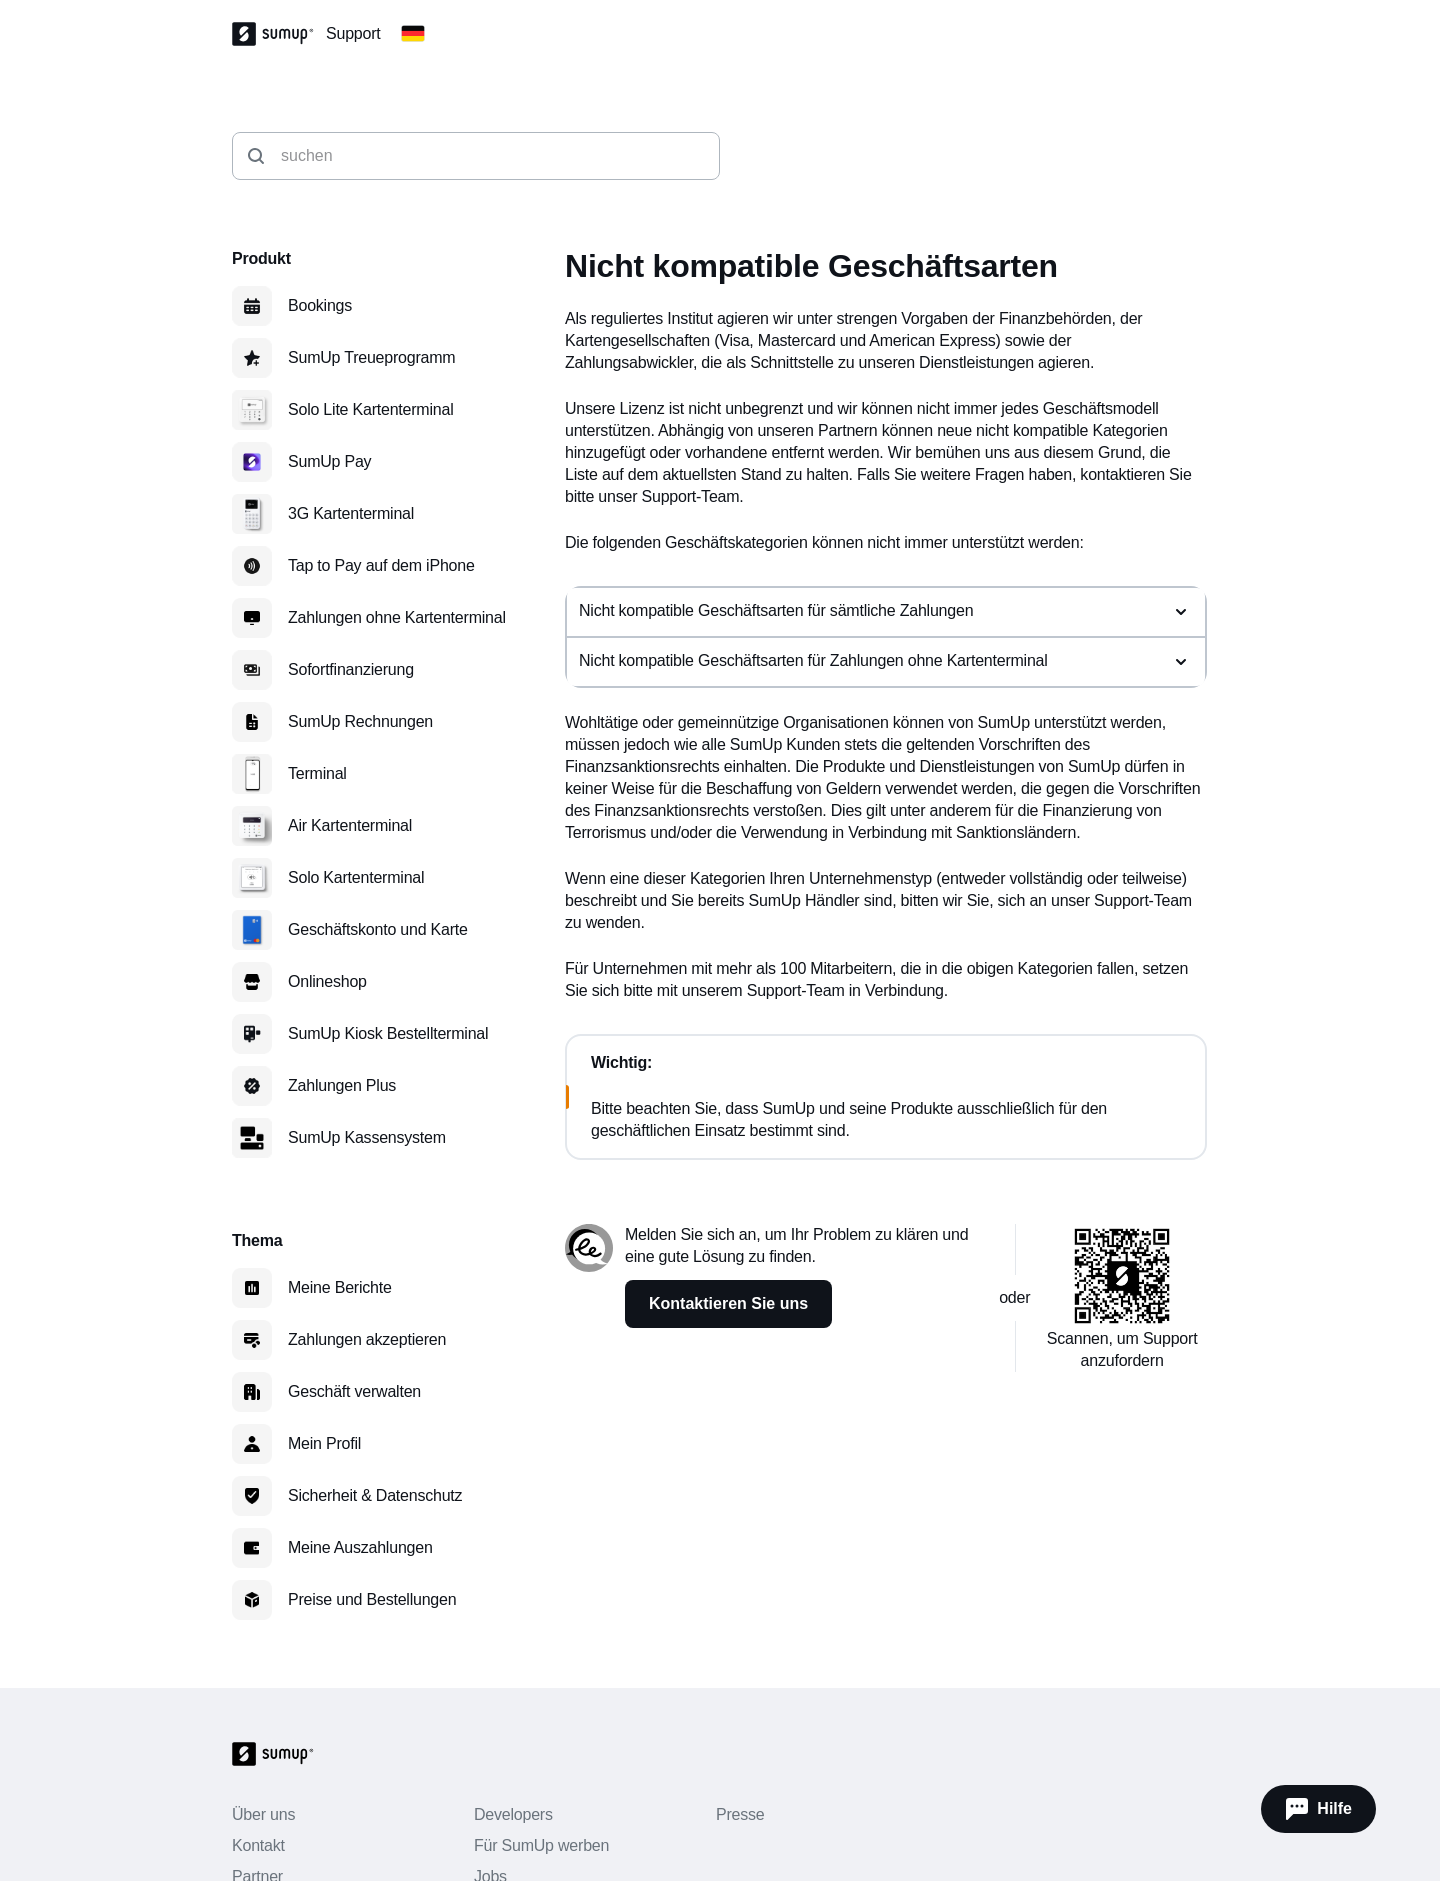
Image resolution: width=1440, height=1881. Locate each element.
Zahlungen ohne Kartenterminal (397, 617)
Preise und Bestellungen (372, 1599)
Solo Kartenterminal (356, 877)
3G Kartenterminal (351, 513)
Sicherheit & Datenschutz (375, 1495)
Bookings (320, 305)
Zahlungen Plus (342, 1085)
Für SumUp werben (541, 1845)
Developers (513, 1814)
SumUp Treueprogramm (371, 357)
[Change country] (413, 34)
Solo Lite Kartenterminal (370, 409)
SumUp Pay (329, 461)
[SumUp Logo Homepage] (279, 34)
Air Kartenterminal (350, 825)
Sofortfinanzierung (351, 669)
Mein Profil (324, 1443)
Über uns (263, 1814)
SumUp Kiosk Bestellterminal (388, 1033)
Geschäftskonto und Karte (378, 929)
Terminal (317, 773)
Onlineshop (327, 981)
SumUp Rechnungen (360, 721)
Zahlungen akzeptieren (367, 1339)
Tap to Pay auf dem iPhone (381, 565)
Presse (740, 1814)
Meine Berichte (340, 1287)
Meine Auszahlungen (360, 1547)
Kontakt (258, 1845)
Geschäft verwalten (354, 1391)
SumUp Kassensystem (367, 1137)
